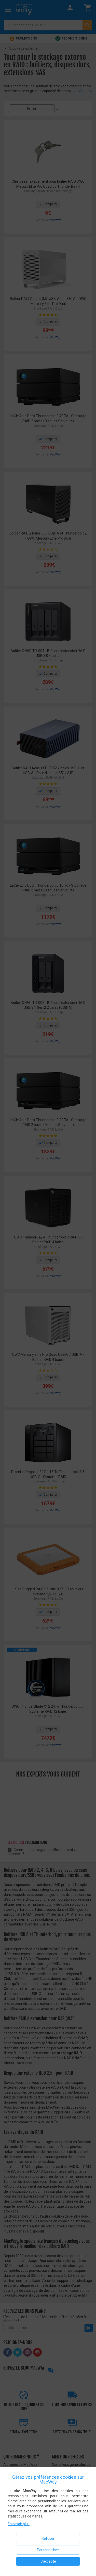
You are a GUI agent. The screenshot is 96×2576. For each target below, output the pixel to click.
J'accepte (48, 2561)
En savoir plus (19, 2524)
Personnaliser (48, 2550)
